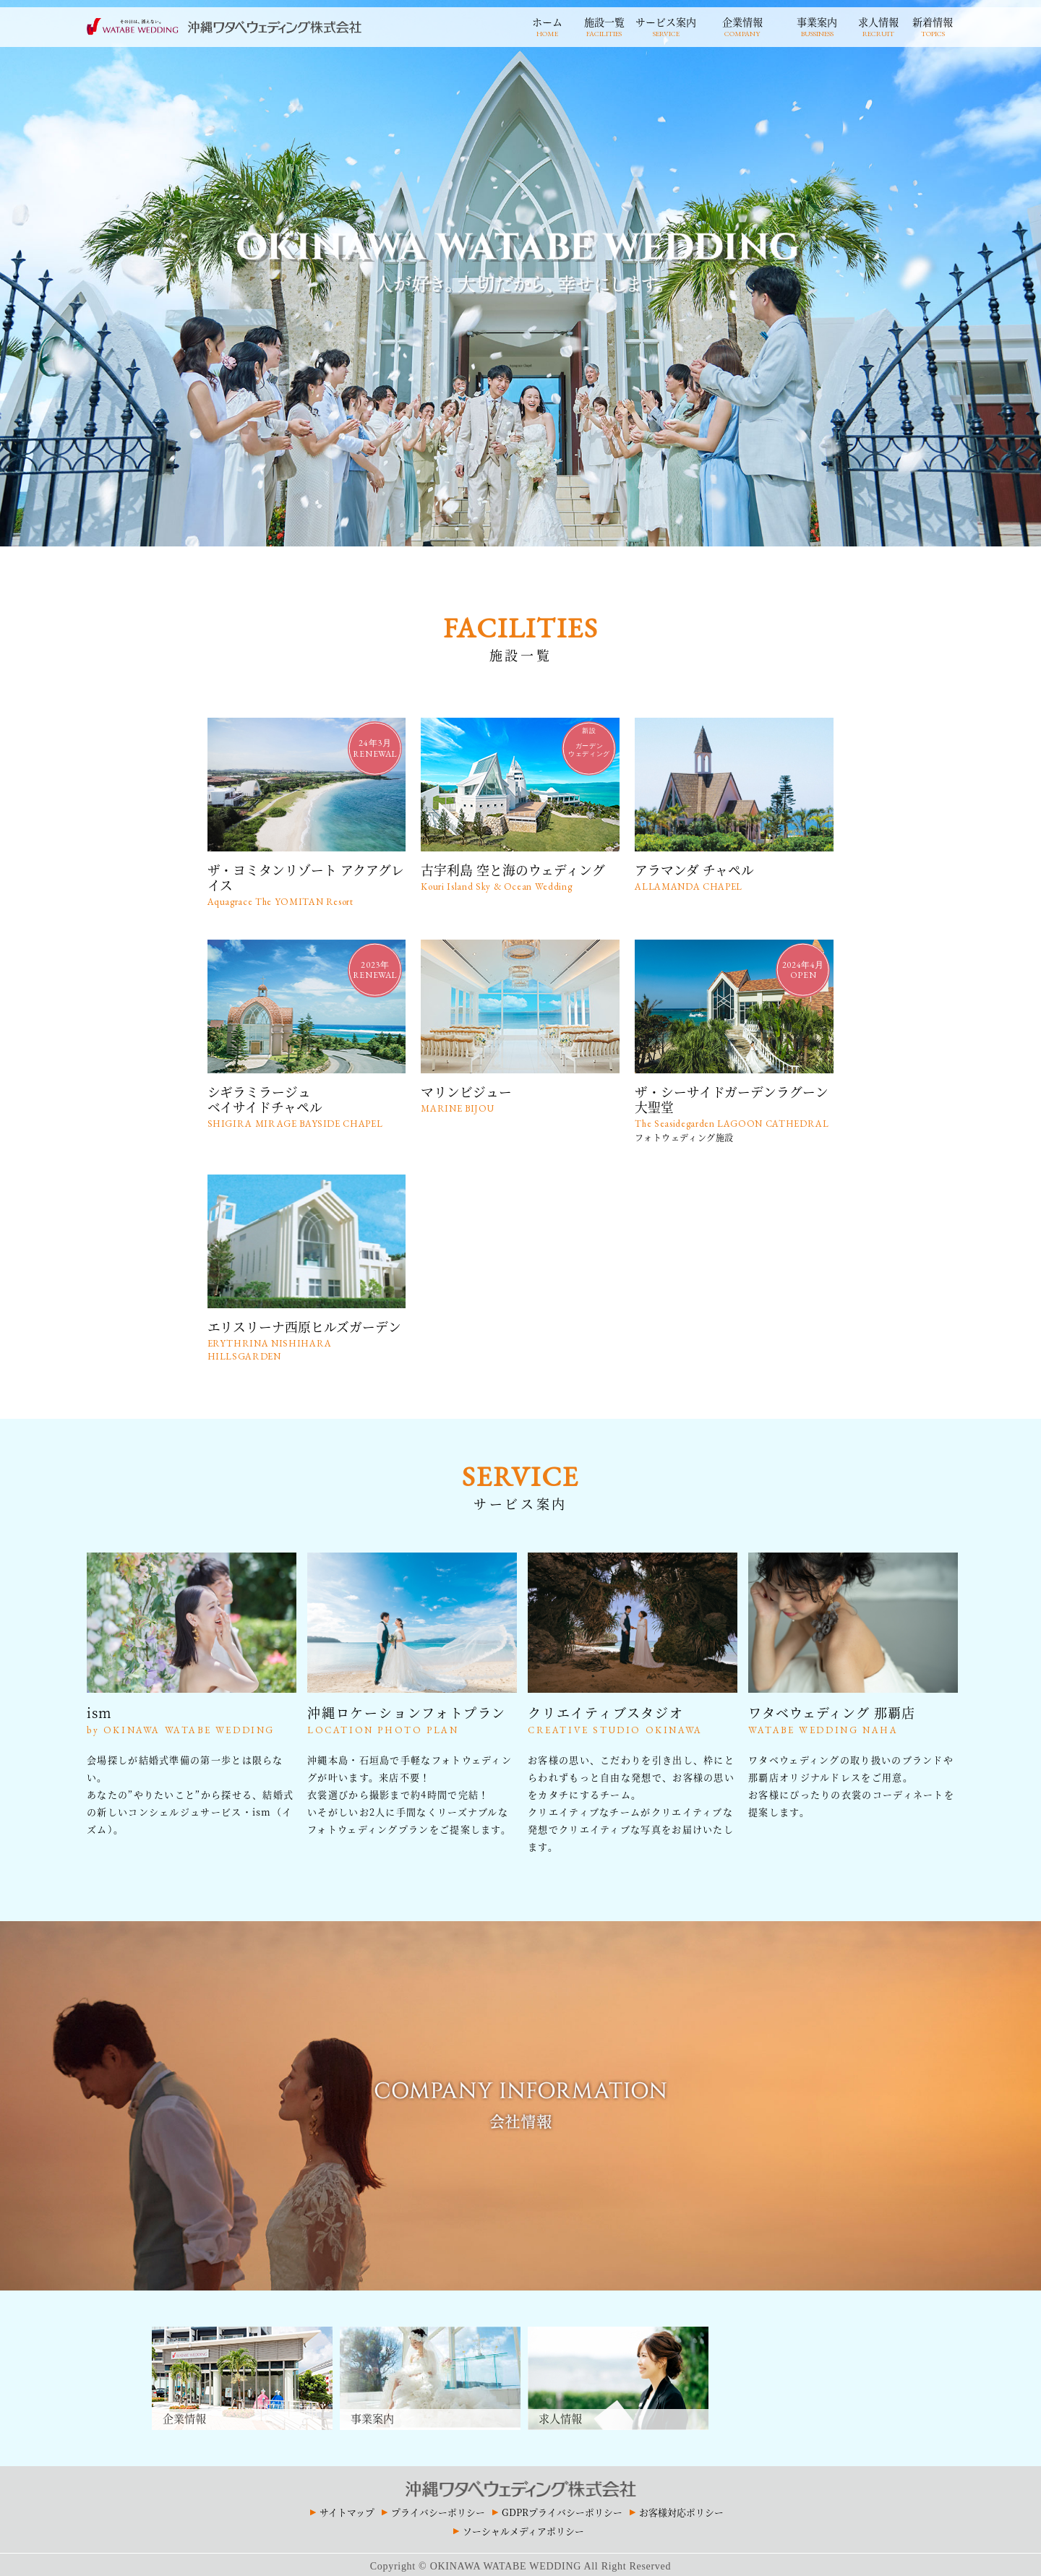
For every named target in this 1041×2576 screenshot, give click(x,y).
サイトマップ (347, 2508)
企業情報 (742, 25)
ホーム (547, 25)
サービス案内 (665, 25)
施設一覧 (604, 25)
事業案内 (817, 25)
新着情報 (932, 25)
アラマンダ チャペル (734, 876)
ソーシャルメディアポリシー (523, 2527)
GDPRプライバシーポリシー (562, 2508)
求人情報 (878, 25)
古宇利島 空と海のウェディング (520, 876)
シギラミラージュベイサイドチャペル (306, 1104)
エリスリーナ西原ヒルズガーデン (306, 1337)
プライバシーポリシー (438, 2508)
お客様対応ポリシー (681, 2508)
